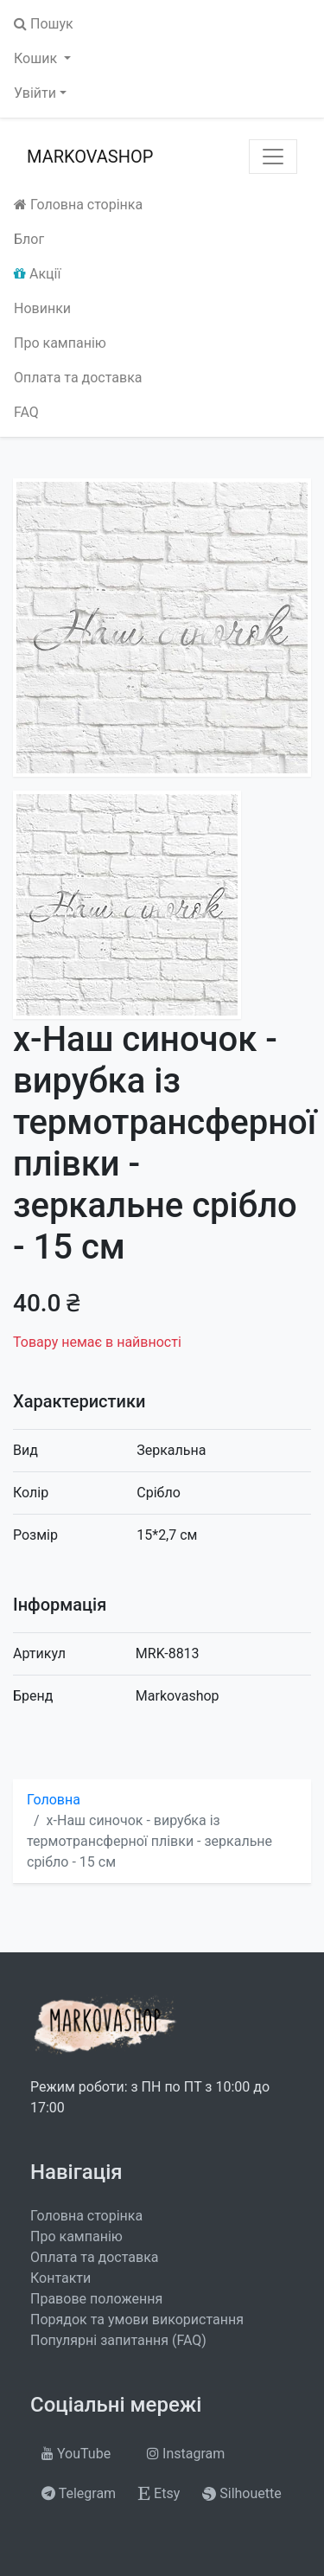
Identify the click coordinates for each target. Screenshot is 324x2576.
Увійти (35, 93)
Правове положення (96, 2299)
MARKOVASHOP (90, 156)
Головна (53, 1799)
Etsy (159, 2493)
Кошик (37, 58)
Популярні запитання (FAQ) (118, 2340)
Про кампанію (60, 343)
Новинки (42, 308)
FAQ (26, 412)
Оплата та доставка (78, 377)
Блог (29, 239)
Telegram (78, 2493)
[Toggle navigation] (273, 156)
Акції (37, 274)
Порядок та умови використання (137, 2319)
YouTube (76, 2453)
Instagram (186, 2453)
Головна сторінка (78, 204)
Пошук (43, 24)
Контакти (60, 2278)
